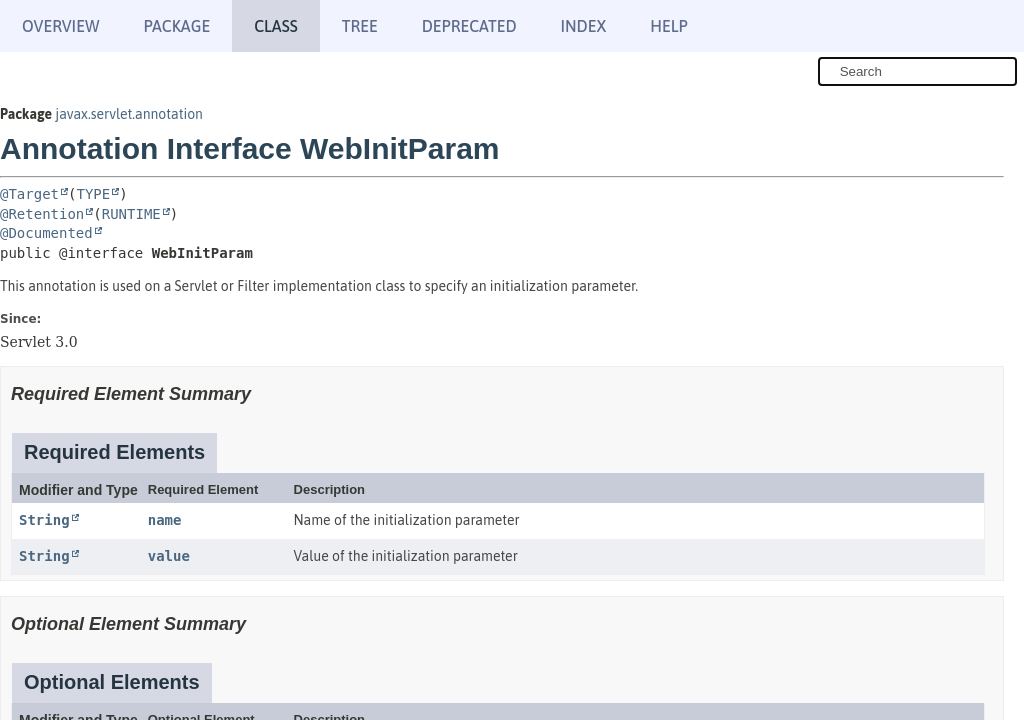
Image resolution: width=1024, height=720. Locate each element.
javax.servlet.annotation (129, 114)
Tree (360, 26)
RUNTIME (131, 214)
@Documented (46, 233)
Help (668, 26)
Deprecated (469, 26)
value (169, 556)
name (165, 520)
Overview (60, 26)
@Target (29, 194)
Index (584, 26)
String (44, 520)
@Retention (42, 214)
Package (176, 26)
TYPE (93, 194)
